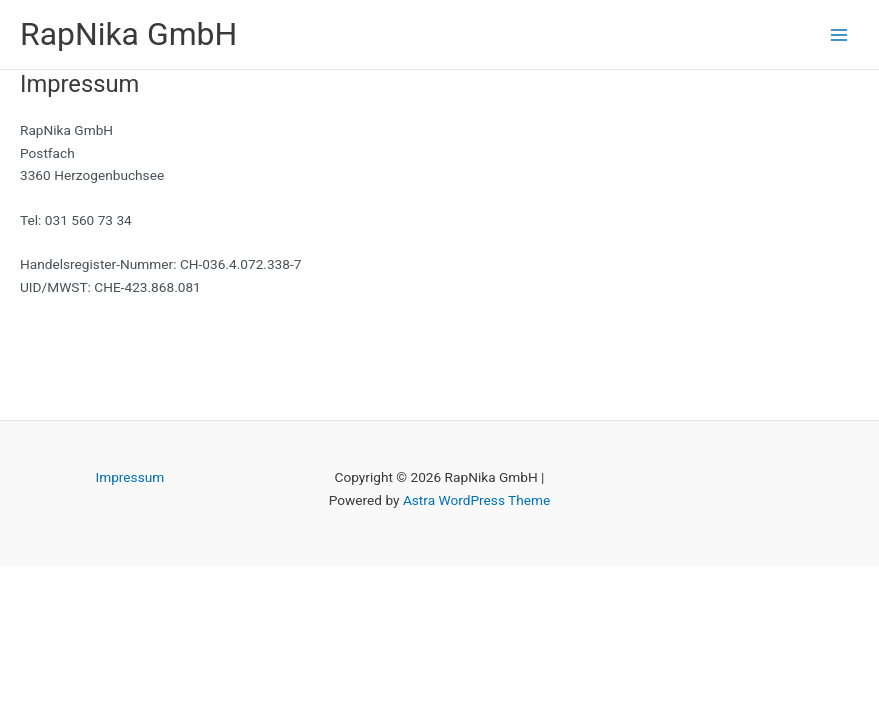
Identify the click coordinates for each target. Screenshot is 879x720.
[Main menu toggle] (839, 34)
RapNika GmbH (128, 34)
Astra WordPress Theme (476, 500)
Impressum (129, 477)
